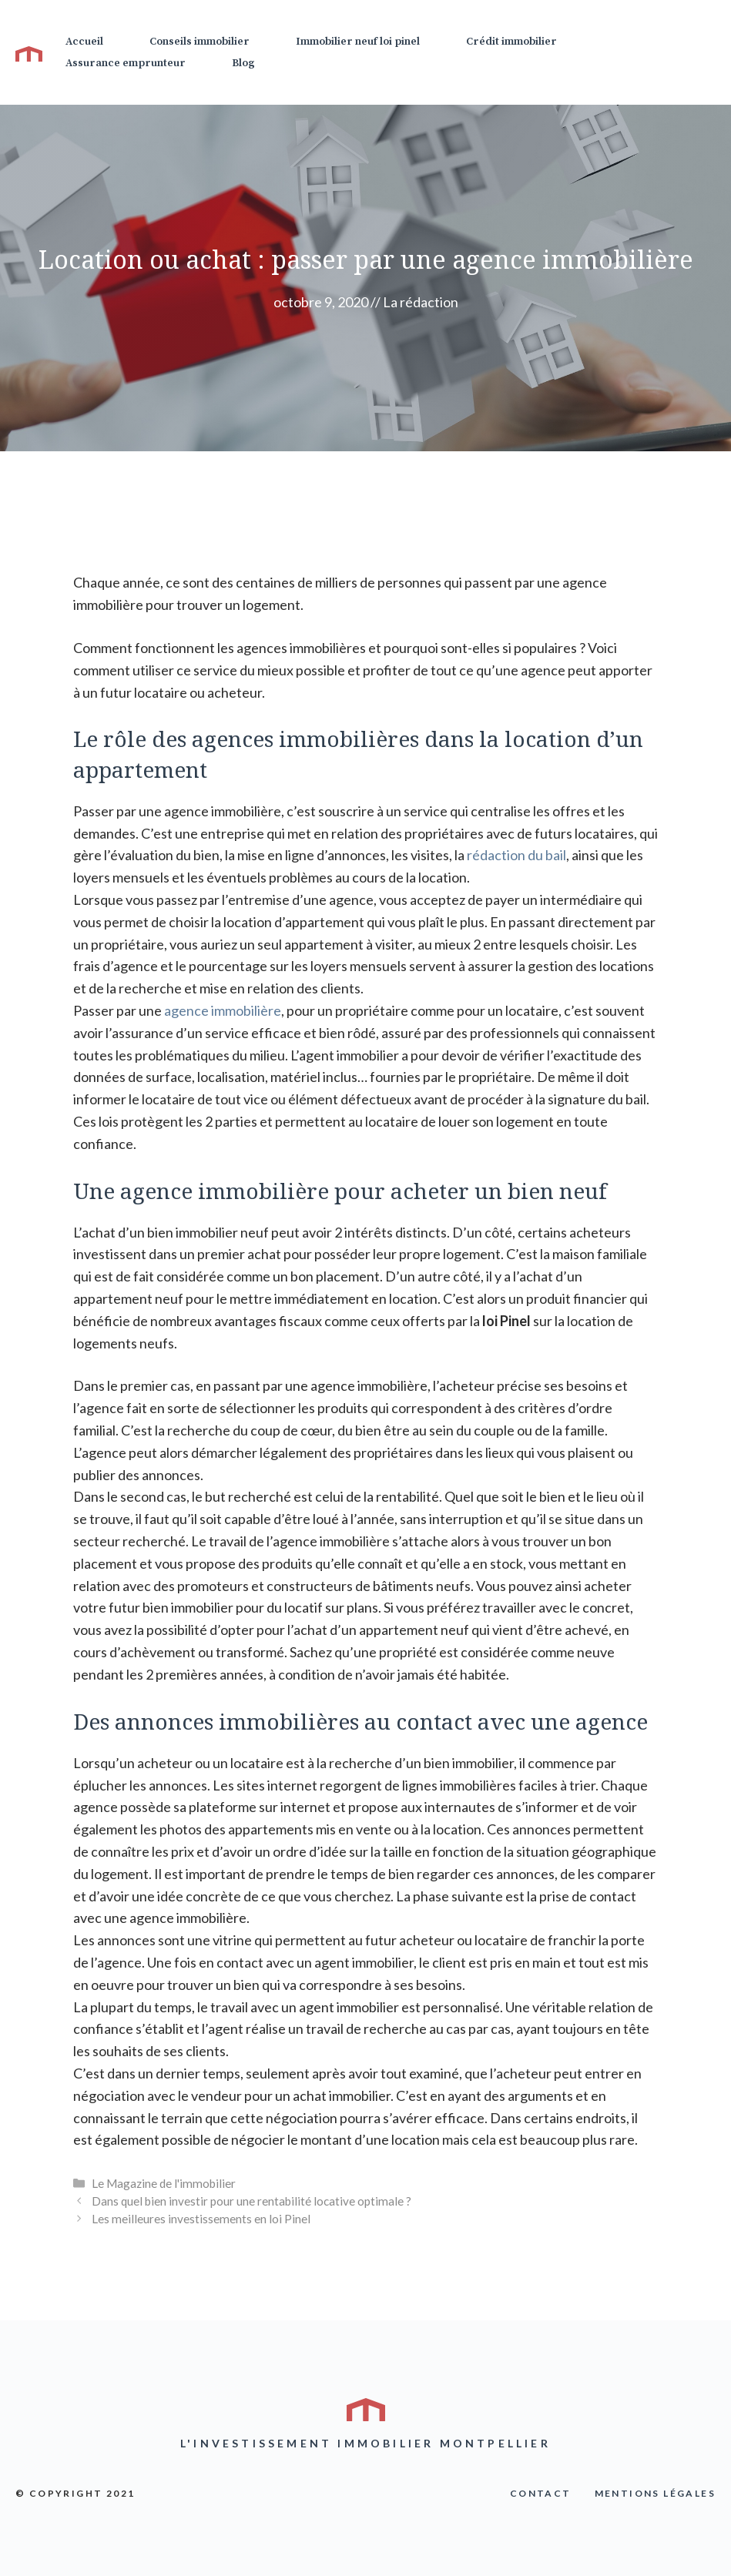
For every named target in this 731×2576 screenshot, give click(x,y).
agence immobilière (222, 1010)
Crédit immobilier (511, 42)
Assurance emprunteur (125, 63)
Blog (243, 63)
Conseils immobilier (199, 42)
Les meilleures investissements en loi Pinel (201, 2219)
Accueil (84, 42)
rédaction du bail (516, 854)
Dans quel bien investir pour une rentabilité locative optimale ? (251, 2201)
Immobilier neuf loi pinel (358, 42)
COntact (541, 2493)
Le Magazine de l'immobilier (164, 2183)
